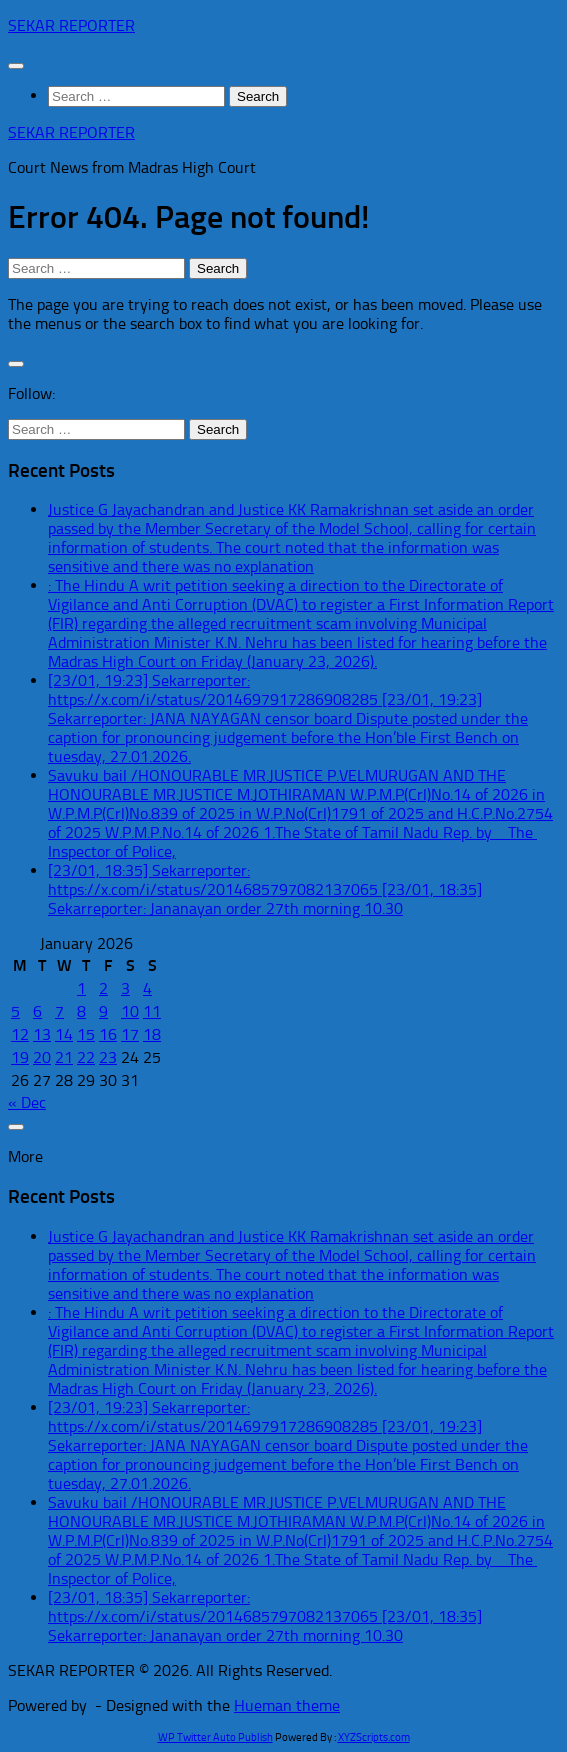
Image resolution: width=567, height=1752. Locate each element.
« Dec (27, 1102)
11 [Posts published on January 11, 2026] (152, 1011)
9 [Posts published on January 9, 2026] (103, 1011)
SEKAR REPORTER (71, 25)
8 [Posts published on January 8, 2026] (81, 1011)
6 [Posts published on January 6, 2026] (37, 1011)
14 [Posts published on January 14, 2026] (64, 1034)
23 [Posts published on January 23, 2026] (108, 1057)
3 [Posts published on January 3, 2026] (125, 988)
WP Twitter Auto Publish (215, 1737)
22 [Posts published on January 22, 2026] (86, 1057)
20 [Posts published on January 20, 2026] (42, 1057)
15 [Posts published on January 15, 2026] (86, 1034)
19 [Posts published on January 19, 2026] (20, 1057)
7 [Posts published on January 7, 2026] (59, 1011)
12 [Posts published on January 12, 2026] (20, 1034)
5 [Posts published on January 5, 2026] (15, 1011)
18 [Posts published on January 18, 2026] (152, 1034)
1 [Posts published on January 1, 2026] (81, 988)
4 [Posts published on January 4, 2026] (147, 988)
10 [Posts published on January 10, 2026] (130, 1011)
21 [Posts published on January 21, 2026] (64, 1057)
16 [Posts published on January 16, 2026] (108, 1034)
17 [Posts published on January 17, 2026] (130, 1034)
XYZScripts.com (374, 1737)
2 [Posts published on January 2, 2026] (103, 988)
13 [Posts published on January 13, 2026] (42, 1034)
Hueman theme (287, 1705)
